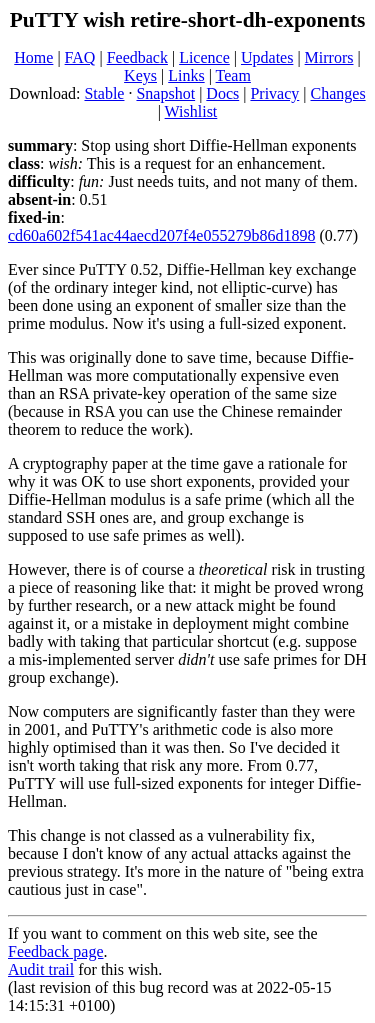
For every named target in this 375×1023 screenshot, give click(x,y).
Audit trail (41, 969)
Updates (267, 57)
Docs (222, 93)
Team (233, 75)
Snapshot (165, 93)
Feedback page (56, 951)
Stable (104, 93)
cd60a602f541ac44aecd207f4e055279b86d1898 (161, 235)
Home (33, 57)
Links (186, 75)
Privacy (274, 93)
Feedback (137, 57)
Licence (204, 57)
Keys (140, 75)
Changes (338, 93)
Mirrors (329, 57)
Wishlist (191, 111)
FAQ (80, 57)
